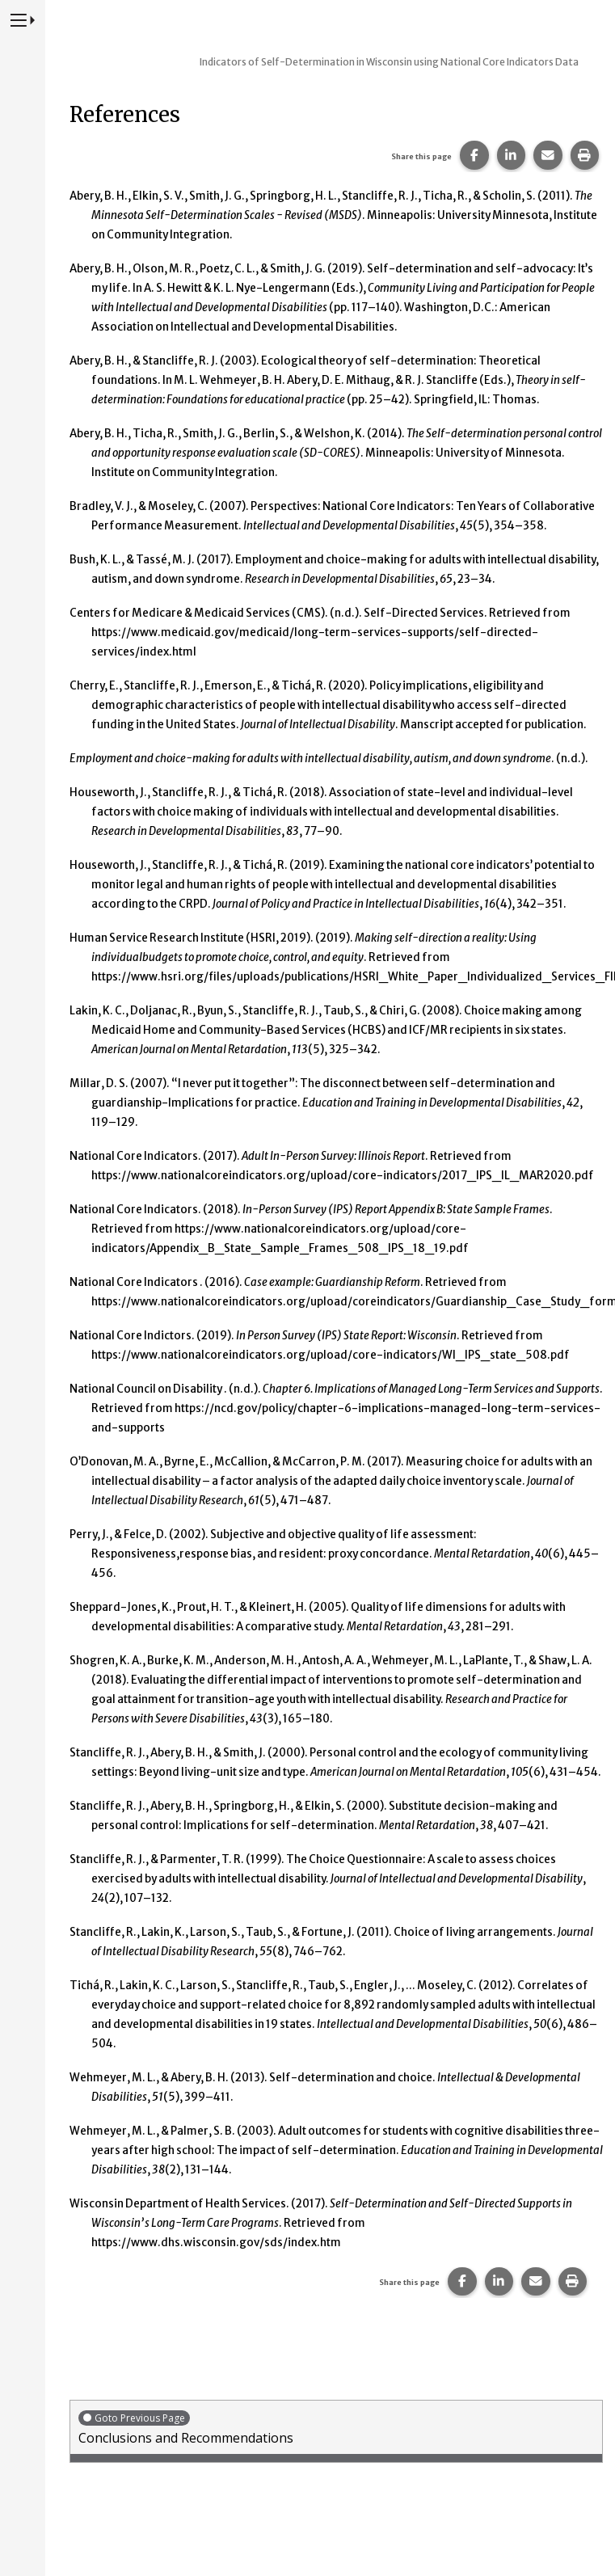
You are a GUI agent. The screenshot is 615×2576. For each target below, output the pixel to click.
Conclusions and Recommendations (336, 2428)
